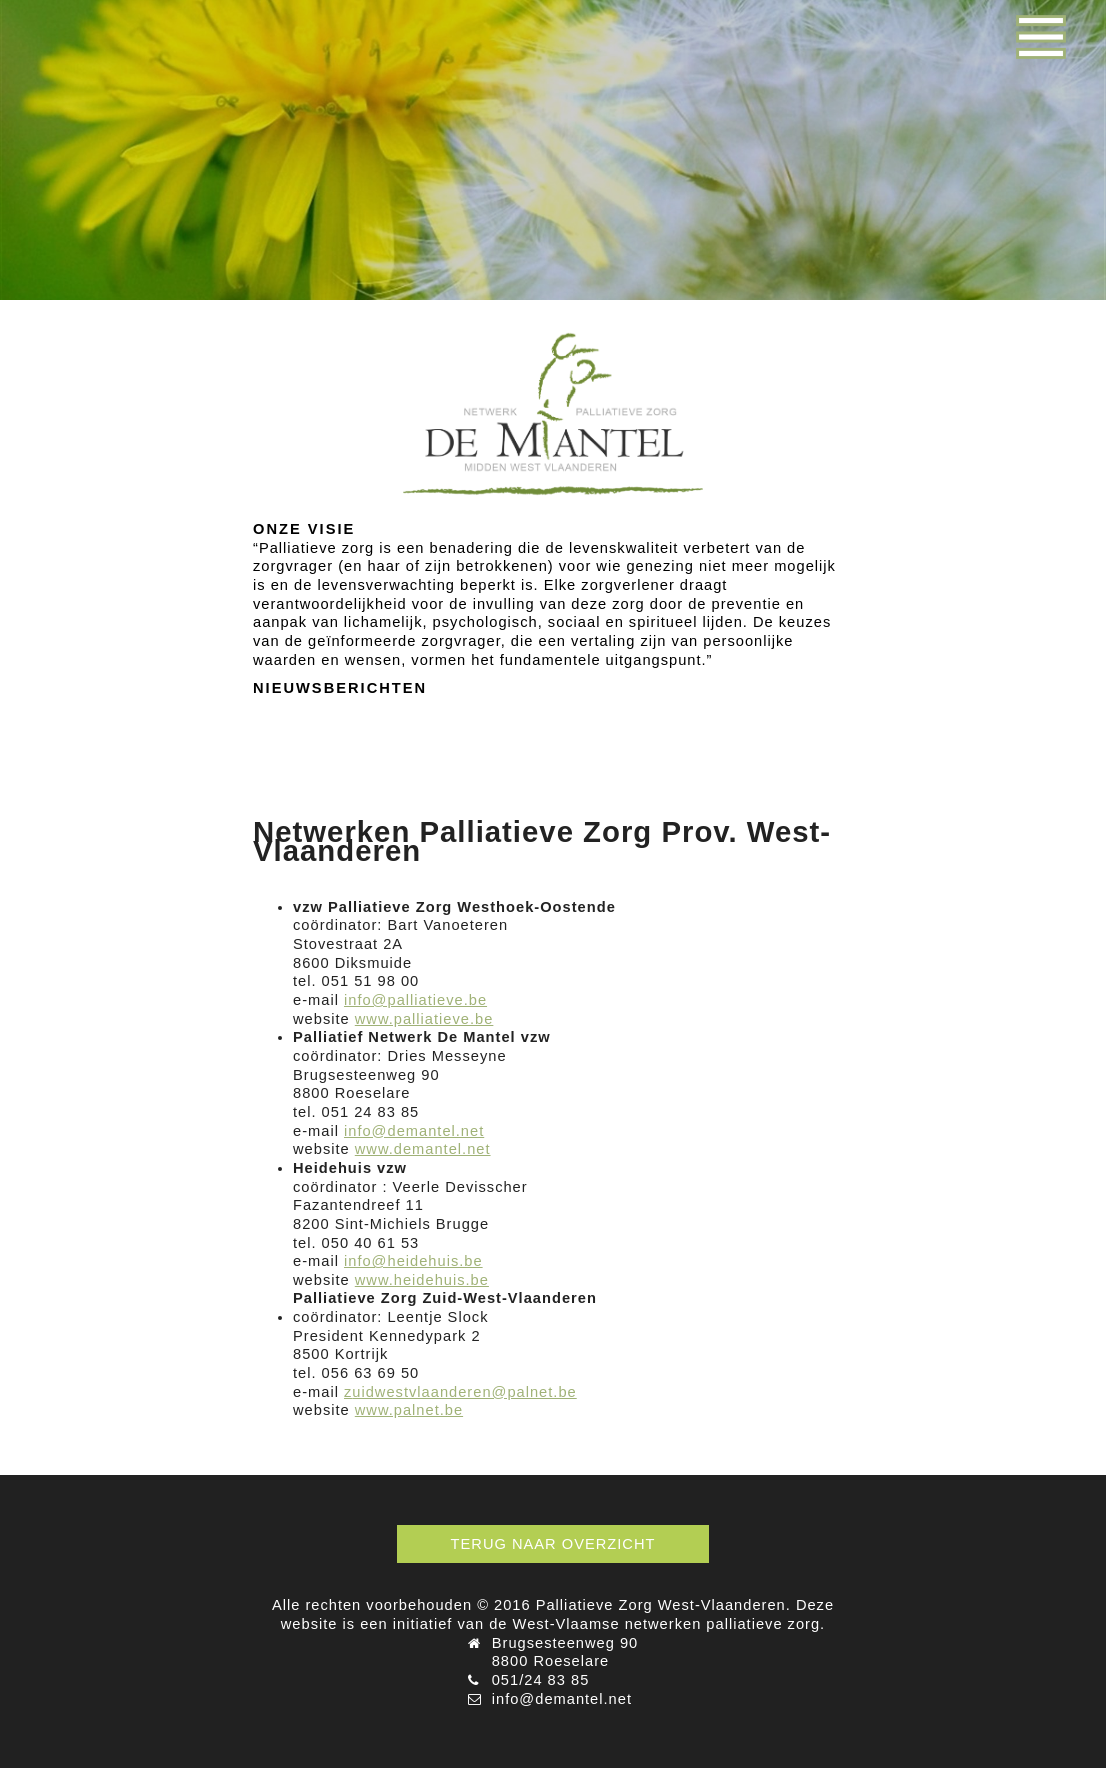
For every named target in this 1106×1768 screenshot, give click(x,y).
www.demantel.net (423, 1149)
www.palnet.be (409, 1410)
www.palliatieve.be (424, 1019)
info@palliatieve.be (415, 1000)
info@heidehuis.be (413, 1261)
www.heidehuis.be (422, 1280)
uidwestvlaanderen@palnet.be (464, 1392)
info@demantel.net (414, 1131)
